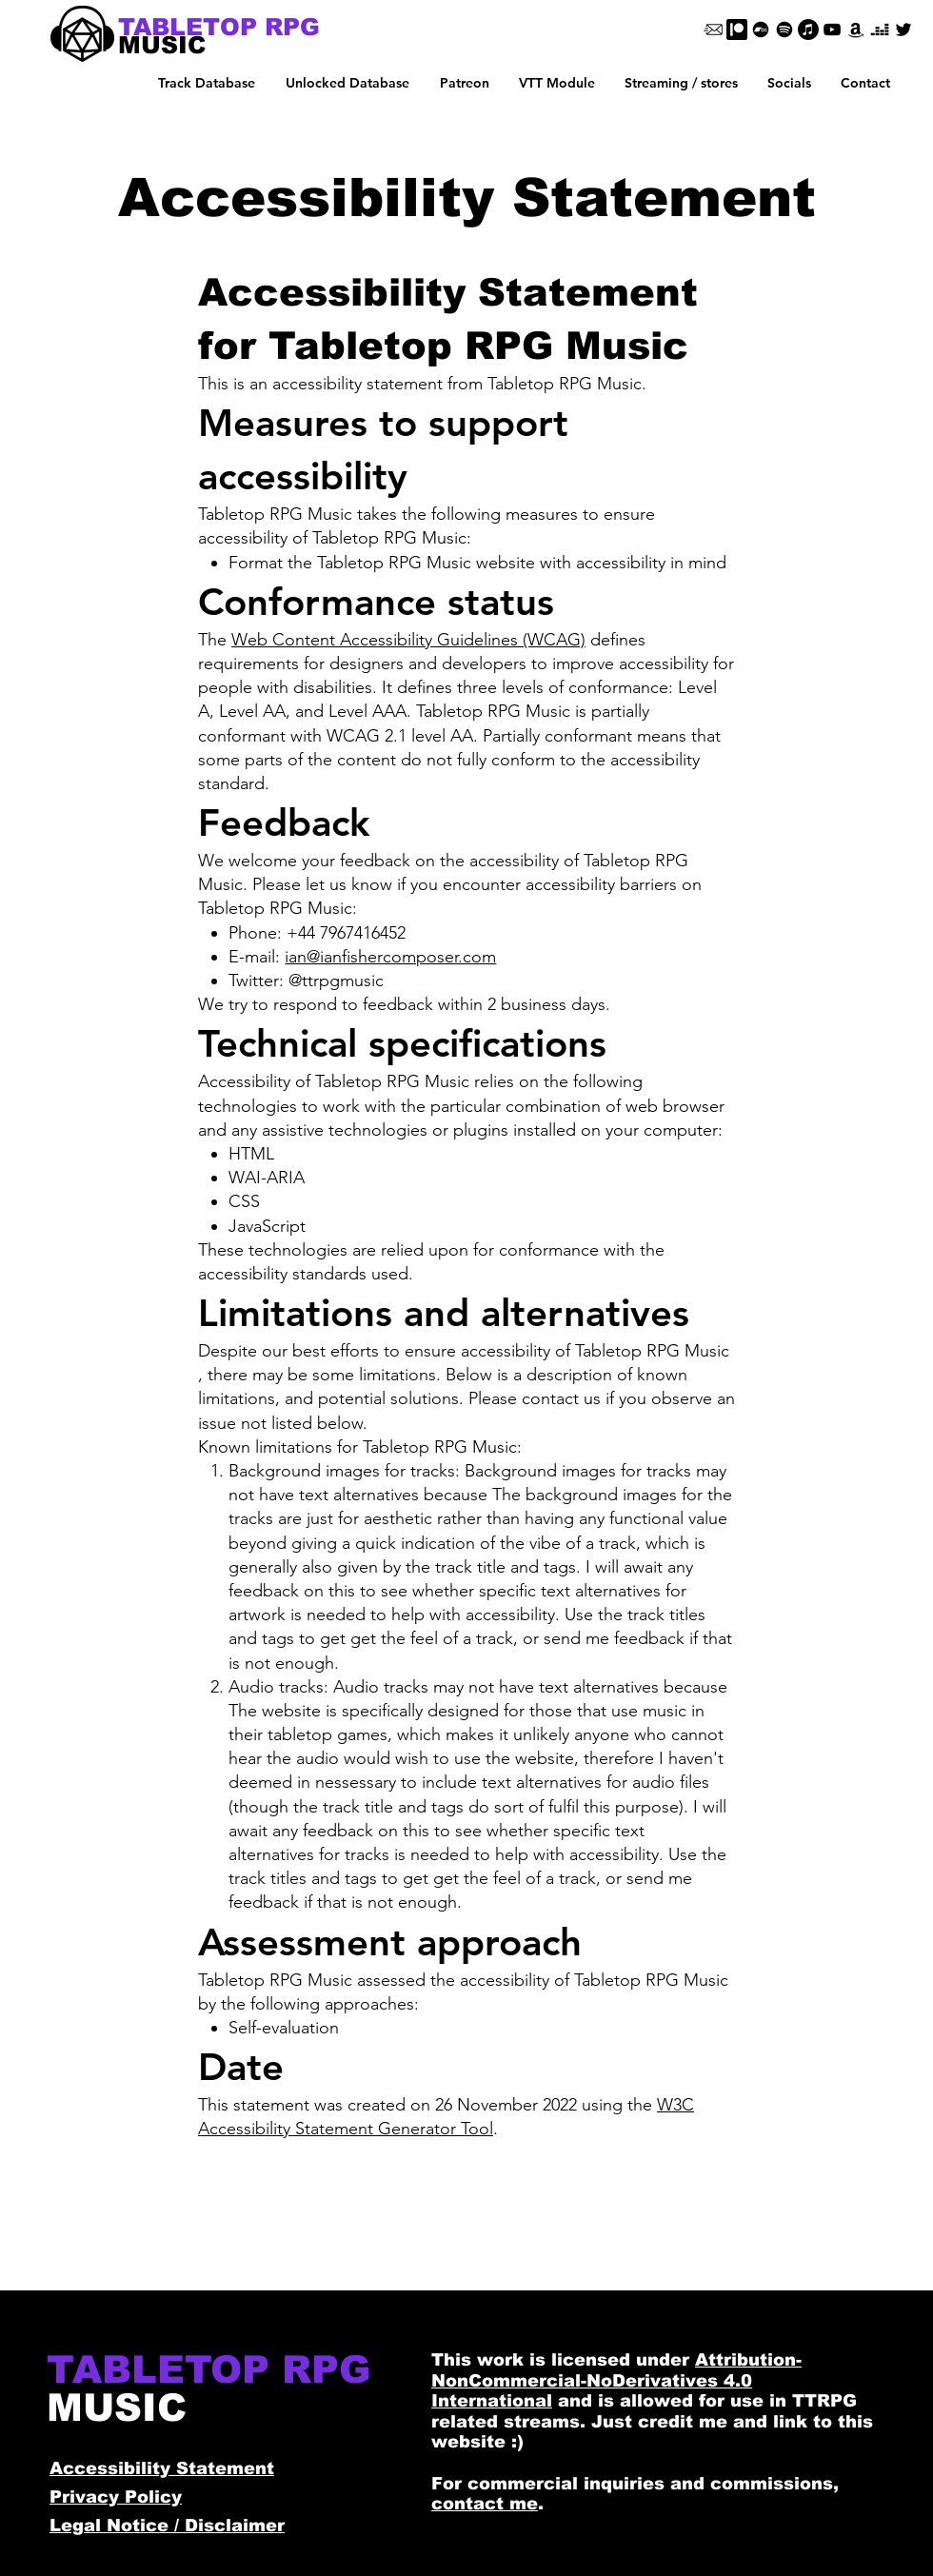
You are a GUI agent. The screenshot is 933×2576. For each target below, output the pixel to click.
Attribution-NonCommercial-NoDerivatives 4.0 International (616, 2380)
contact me (484, 2503)
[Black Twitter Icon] (903, 29)
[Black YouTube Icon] (832, 29)
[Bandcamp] (760, 29)
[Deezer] (879, 29)
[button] (347, 83)
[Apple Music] (808, 29)
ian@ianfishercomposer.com (390, 956)
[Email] (713, 29)
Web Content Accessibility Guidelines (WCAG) (408, 639)
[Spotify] (784, 29)
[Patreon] (736, 29)
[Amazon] (855, 29)
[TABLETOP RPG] (219, 26)
